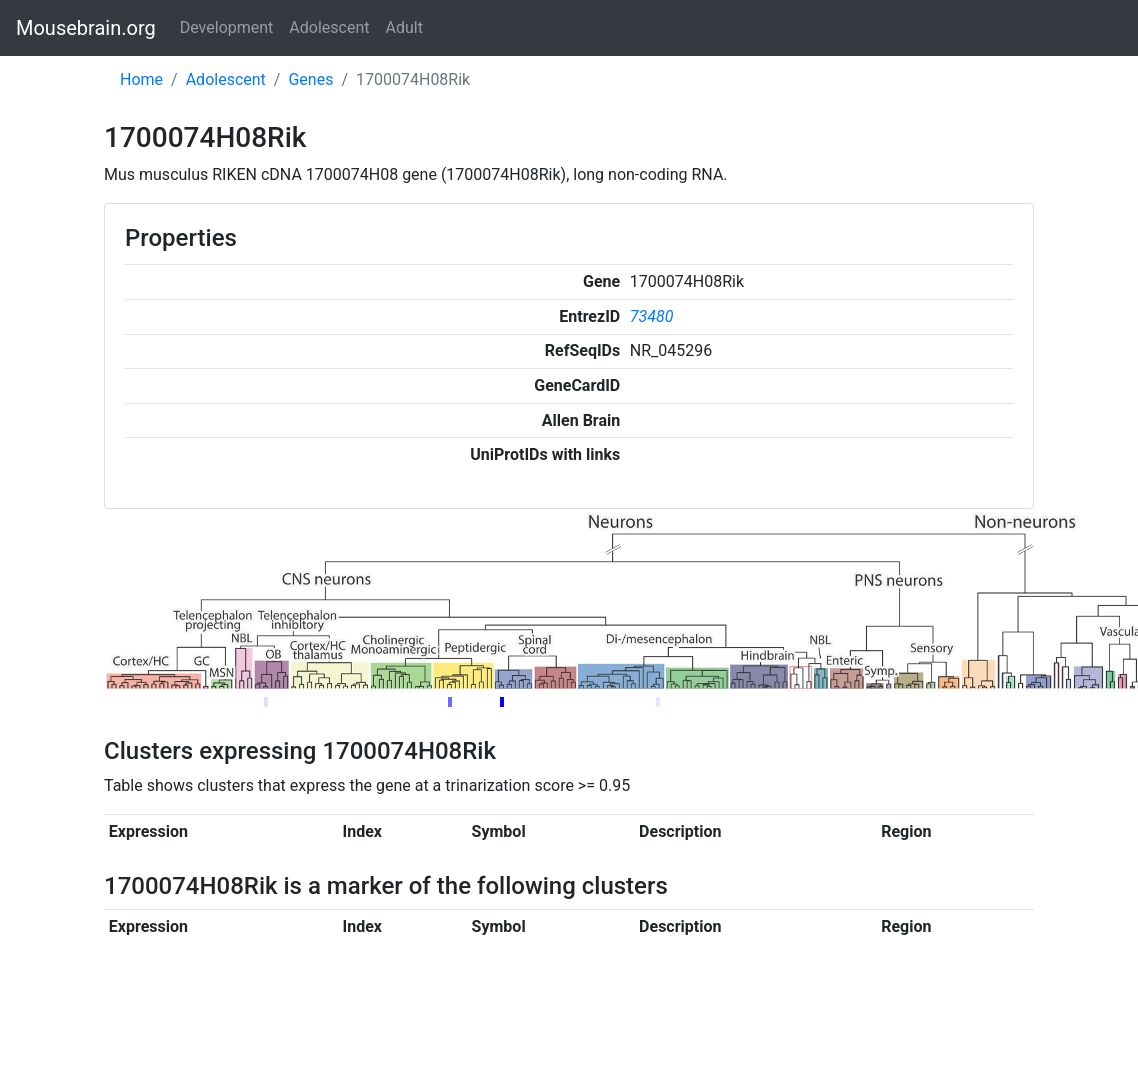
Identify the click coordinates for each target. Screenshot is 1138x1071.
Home (141, 79)
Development (227, 27)
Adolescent (329, 27)
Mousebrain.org (86, 28)
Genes (310, 79)
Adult (404, 27)
